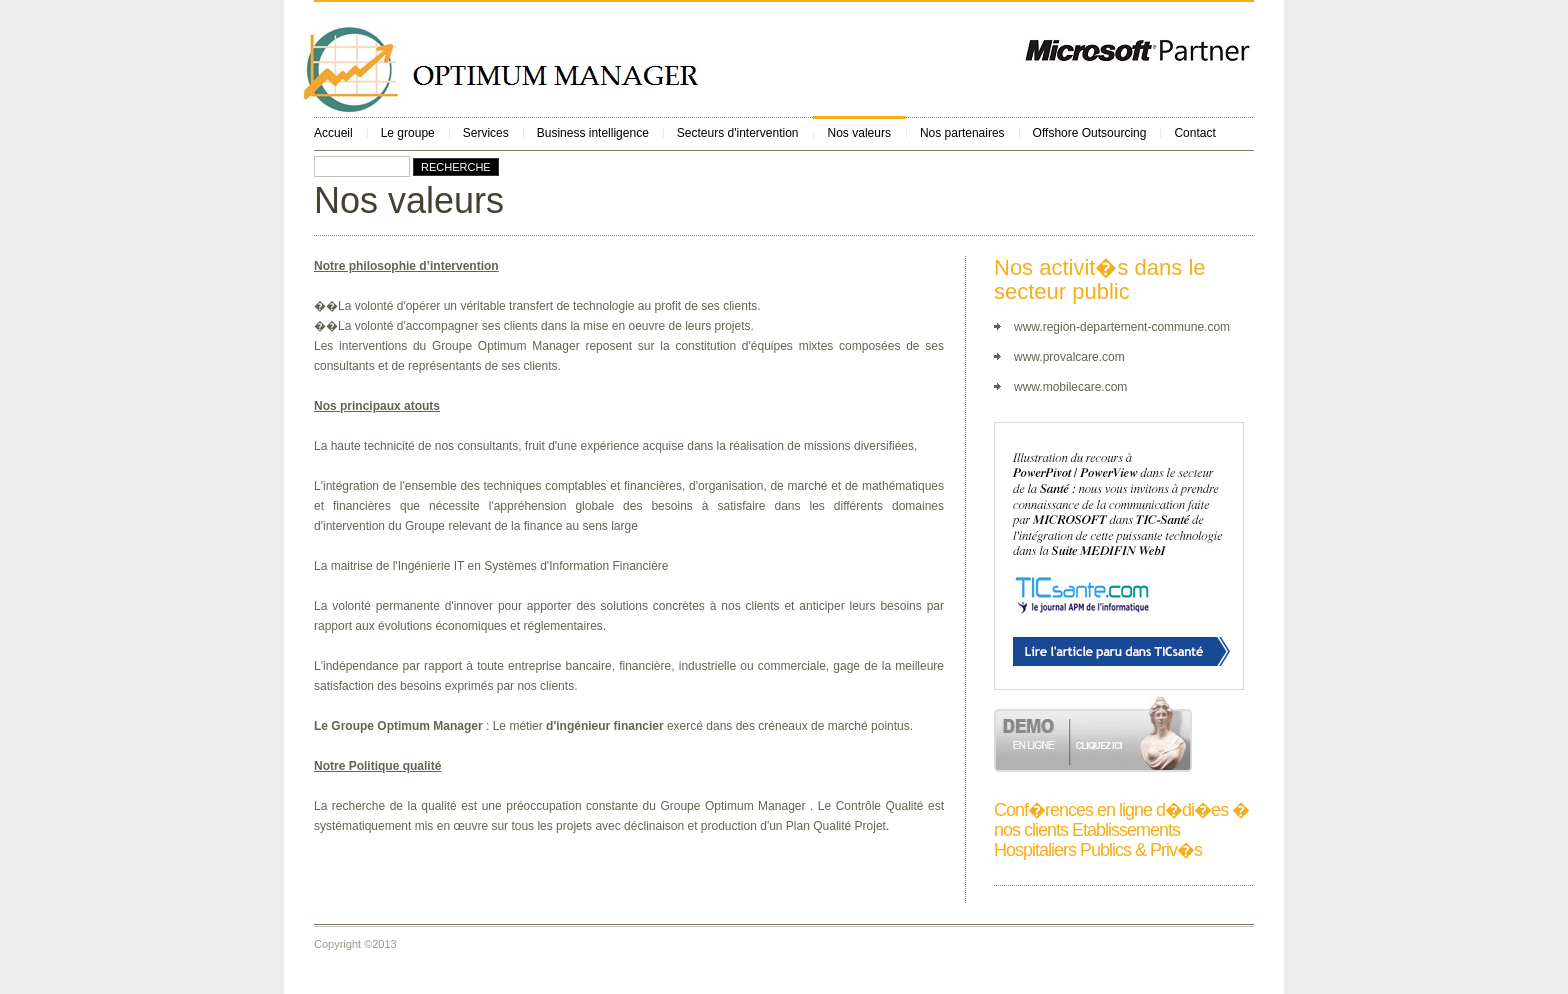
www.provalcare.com (1069, 357)
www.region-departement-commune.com (1122, 327)
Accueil (333, 133)
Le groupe (408, 133)
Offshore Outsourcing (1090, 133)
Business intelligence (593, 133)
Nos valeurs (859, 133)
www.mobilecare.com (1070, 387)
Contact (1194, 133)
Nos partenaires (962, 133)
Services (486, 133)
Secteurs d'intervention (738, 133)
